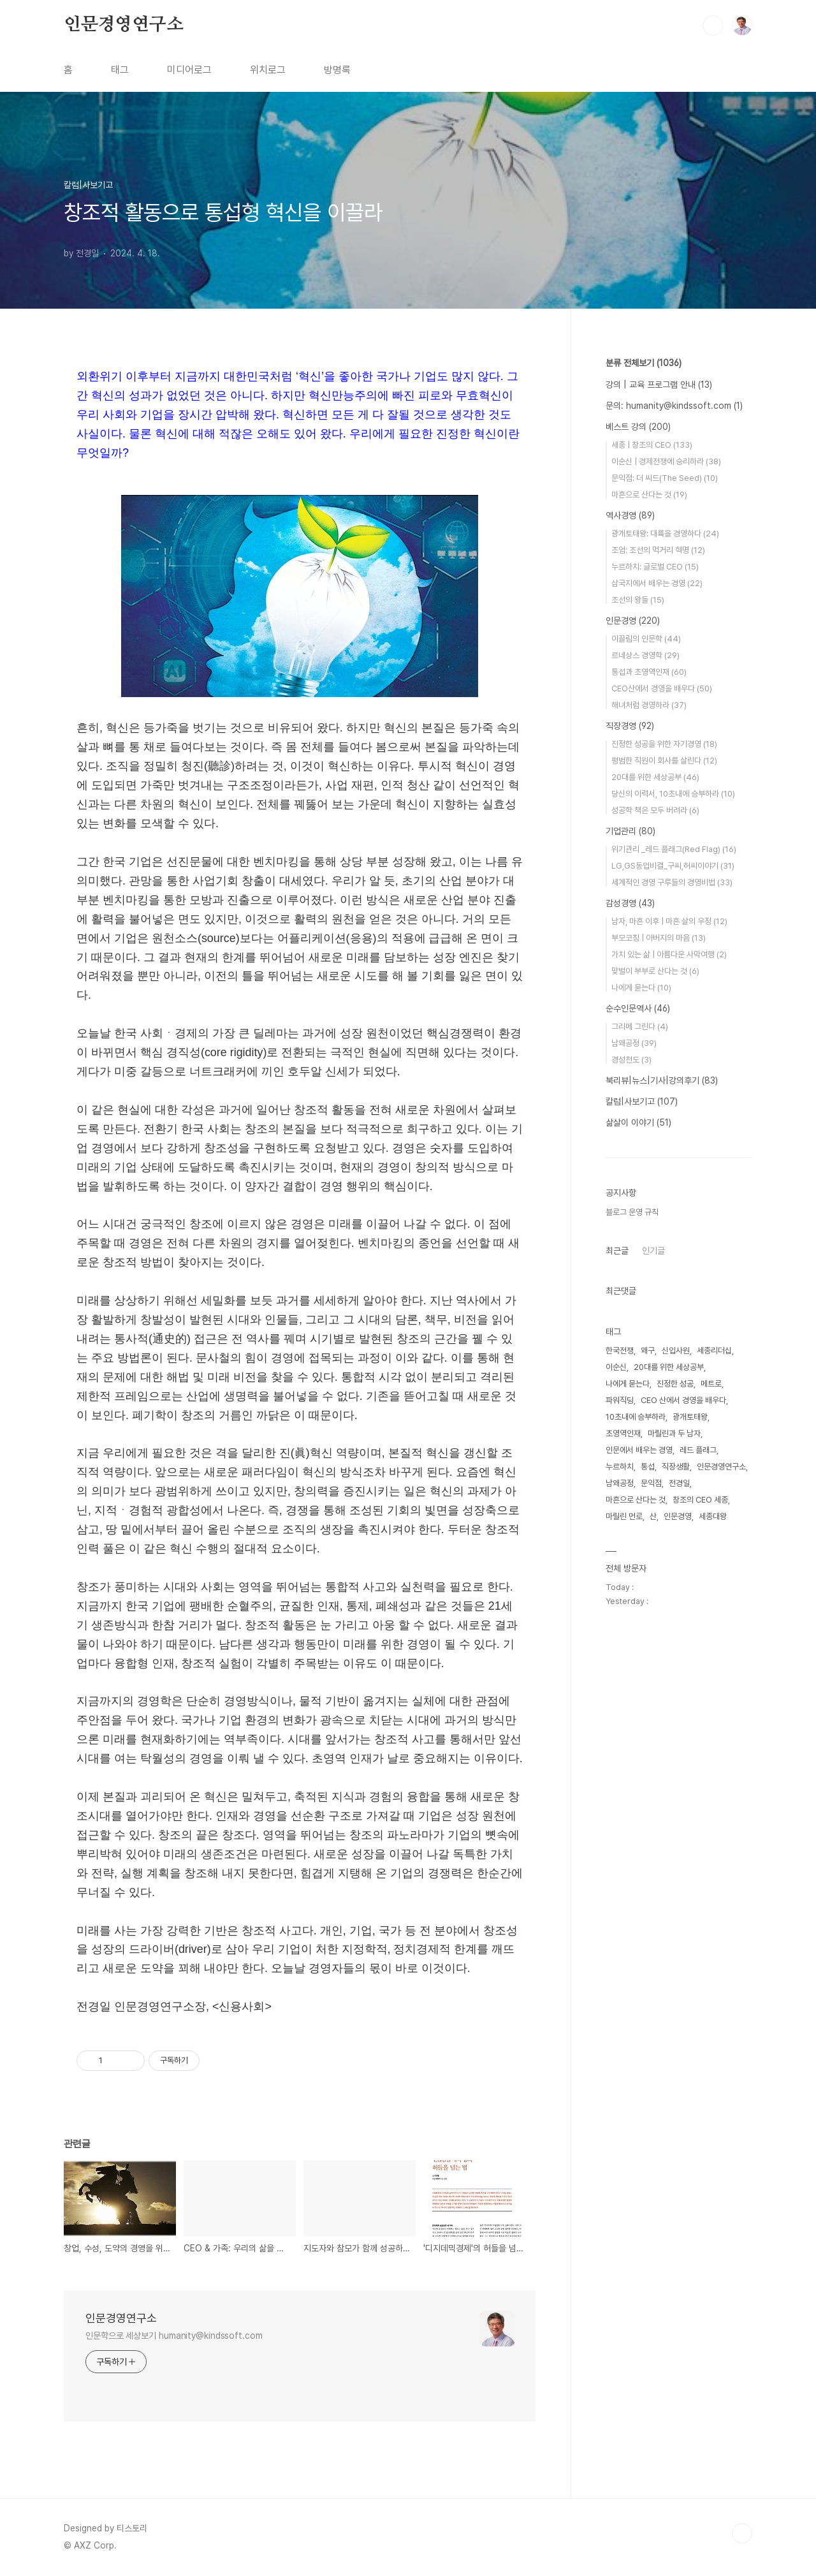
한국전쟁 (620, 1350)
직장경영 (630, 726)
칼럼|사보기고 (642, 1101)
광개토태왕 (690, 1417)
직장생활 (676, 1466)
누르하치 (620, 1466)
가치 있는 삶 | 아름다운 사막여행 (669, 954)
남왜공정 (634, 1043)
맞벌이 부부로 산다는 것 (655, 971)
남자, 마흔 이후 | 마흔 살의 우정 (669, 921)
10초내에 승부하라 (636, 1417)
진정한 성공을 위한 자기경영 (664, 744)
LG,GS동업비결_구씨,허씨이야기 (672, 866)
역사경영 (630, 515)
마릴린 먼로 (624, 1516)
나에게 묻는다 (641, 987)
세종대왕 (713, 1516)
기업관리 (630, 831)
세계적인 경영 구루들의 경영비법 (671, 882)
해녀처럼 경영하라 (649, 705)
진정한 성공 (675, 1383)
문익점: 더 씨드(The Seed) (664, 478)
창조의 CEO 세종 (700, 1500)
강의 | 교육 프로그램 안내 (659, 384)
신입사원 (676, 1350)
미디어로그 (189, 70)
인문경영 (633, 620)
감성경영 (630, 903)
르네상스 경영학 (645, 655)
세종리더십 (714, 1350)
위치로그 (268, 70)
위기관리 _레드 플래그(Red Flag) (673, 849)
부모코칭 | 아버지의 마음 (658, 938)
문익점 (651, 1483)
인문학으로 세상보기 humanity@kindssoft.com (174, 2335)
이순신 (616, 1367)
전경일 (679, 1483)
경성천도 (631, 1059)
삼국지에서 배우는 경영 (657, 583)
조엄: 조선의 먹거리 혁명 (658, 550)
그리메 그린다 (639, 1026)
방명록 (337, 70)
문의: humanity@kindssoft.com (674, 406)
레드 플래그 (698, 1450)
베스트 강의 (638, 427)
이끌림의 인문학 (646, 639)
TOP (742, 2533)
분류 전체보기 (643, 363)
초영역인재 (623, 1433)
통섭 (648, 1466)
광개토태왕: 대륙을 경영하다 (665, 533)
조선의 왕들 (637, 600)
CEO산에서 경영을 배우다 (661, 688)
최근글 (617, 1251)
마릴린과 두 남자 (674, 1433)
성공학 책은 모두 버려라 (655, 810)
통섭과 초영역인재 (649, 672)
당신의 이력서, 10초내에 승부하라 (673, 794)
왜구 (648, 1350)
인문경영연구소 (124, 25)
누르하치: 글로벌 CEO (655, 566)
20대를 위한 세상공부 (655, 777)
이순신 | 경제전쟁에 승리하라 (666, 461)
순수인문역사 (638, 1008)
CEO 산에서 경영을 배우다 (683, 1400)
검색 (712, 25)
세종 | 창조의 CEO (651, 445)
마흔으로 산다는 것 (649, 494)
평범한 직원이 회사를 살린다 (664, 760)
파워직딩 (620, 1400)
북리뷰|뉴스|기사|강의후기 (662, 1080)
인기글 (653, 1251)
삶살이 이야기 (638, 1122)
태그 (120, 70)
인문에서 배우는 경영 (639, 1450)
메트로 (711, 1383)
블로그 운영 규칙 (632, 1212)
